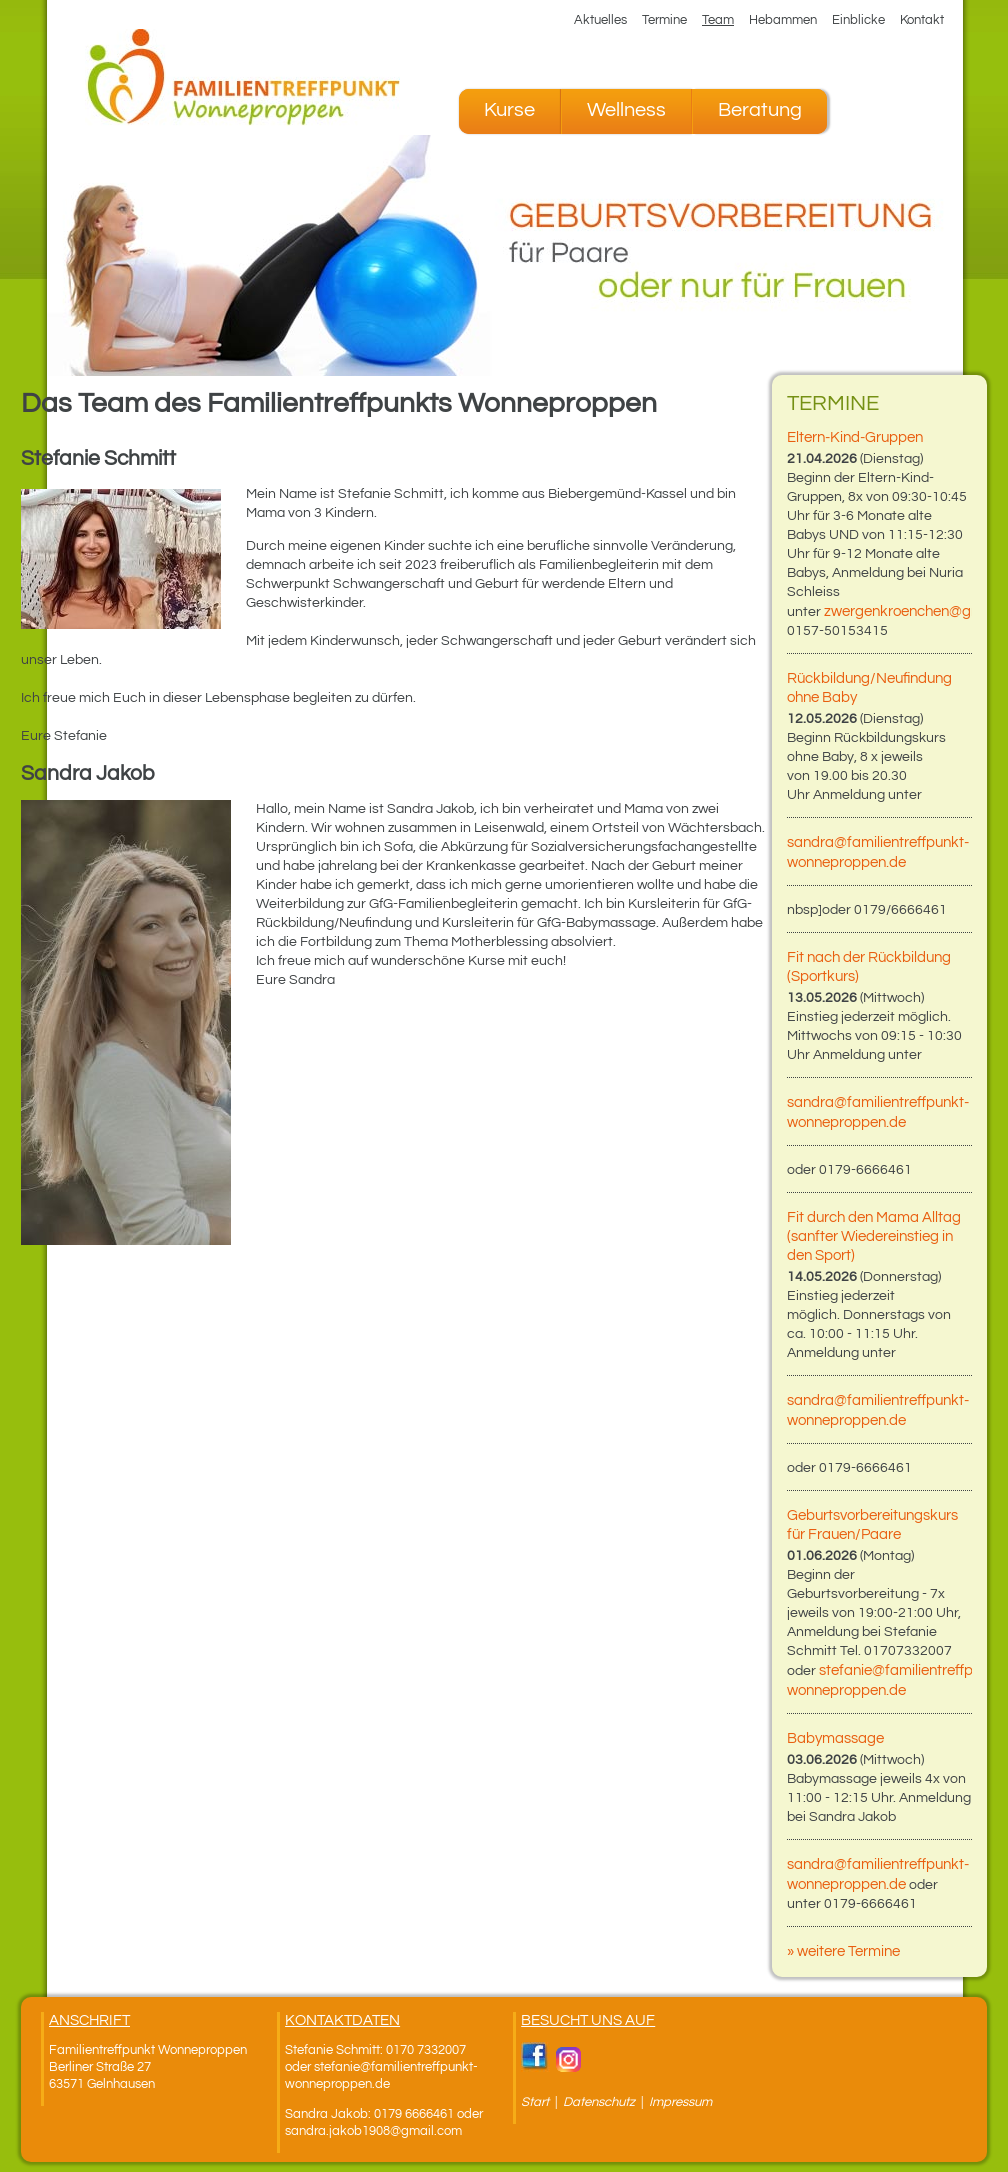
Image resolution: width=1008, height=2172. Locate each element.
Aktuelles (600, 20)
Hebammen (783, 20)
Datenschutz (600, 2102)
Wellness (626, 110)
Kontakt (922, 20)
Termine (664, 20)
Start (535, 2102)
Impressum (680, 2102)
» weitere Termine (843, 1951)
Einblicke (858, 20)
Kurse (509, 110)
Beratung (760, 110)
